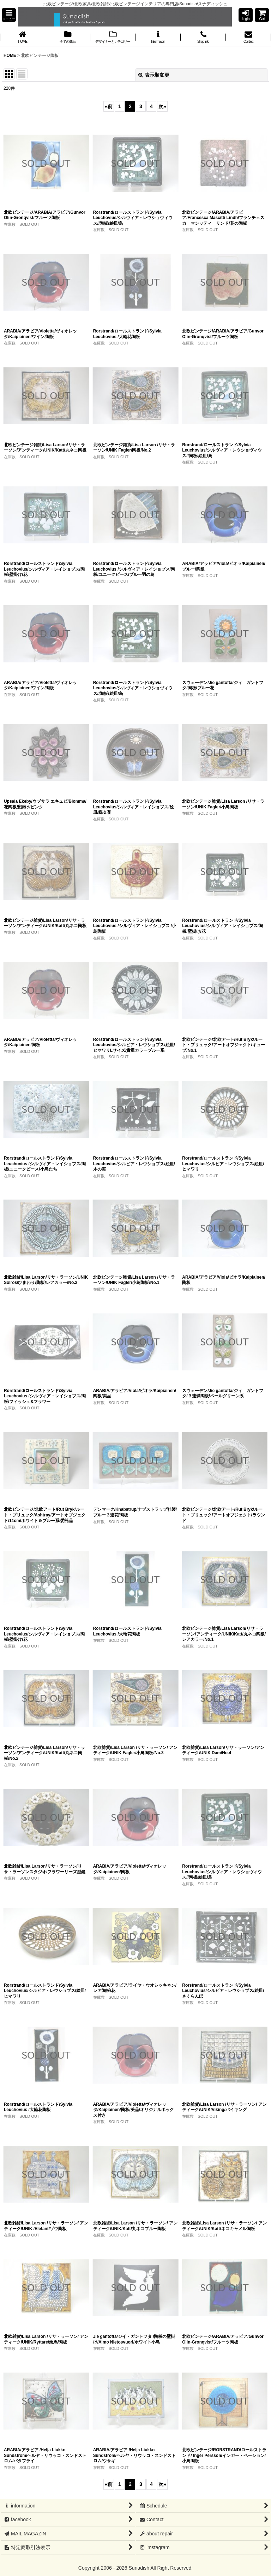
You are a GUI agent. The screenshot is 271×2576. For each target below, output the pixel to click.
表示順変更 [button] (153, 75)
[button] (9, 15)
